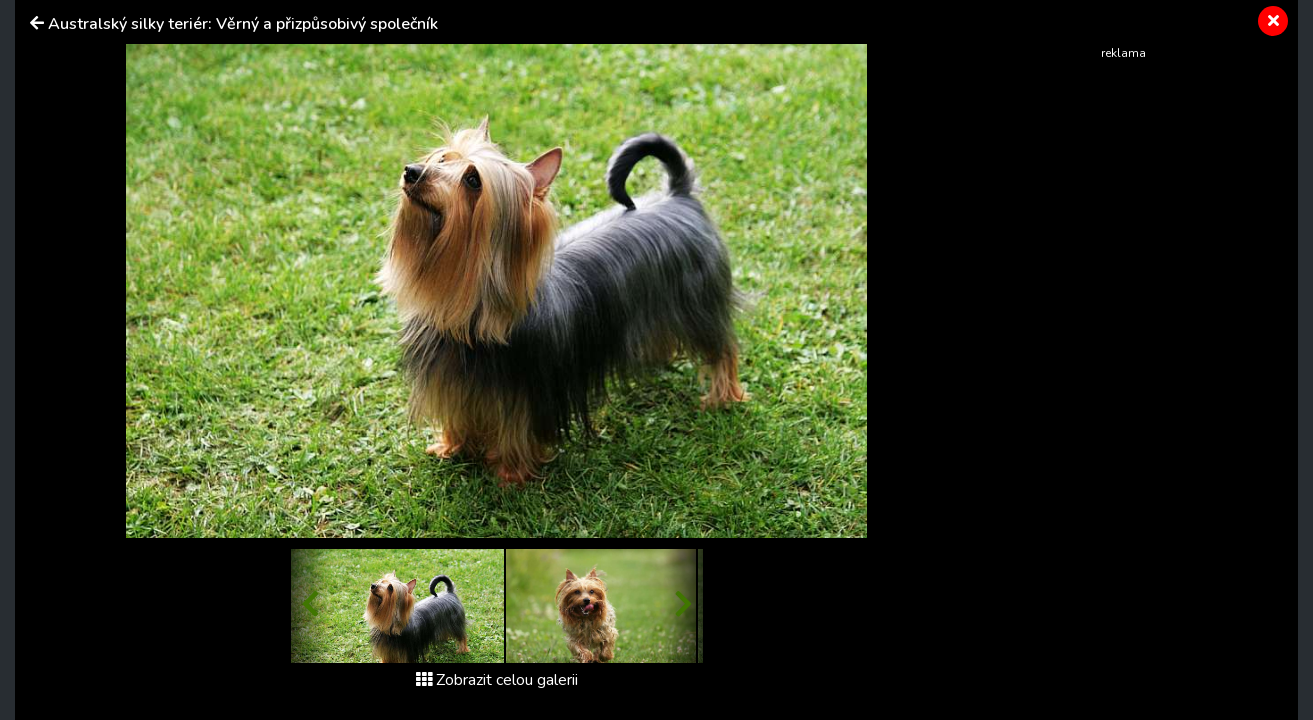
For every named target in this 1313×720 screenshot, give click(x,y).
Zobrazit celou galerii (497, 680)
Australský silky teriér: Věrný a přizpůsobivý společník (243, 24)
